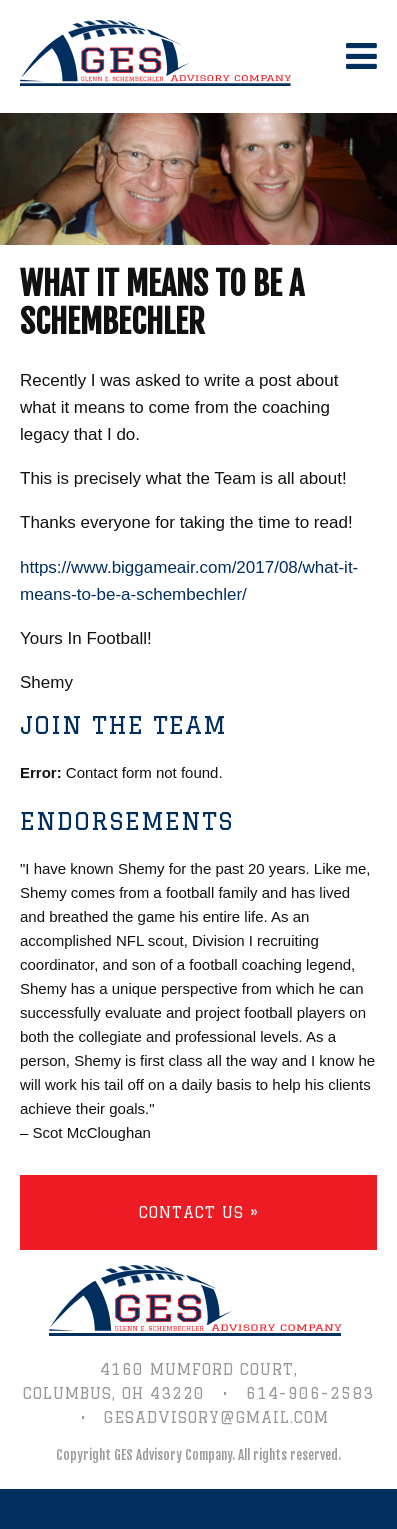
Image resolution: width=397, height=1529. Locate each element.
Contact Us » (199, 1212)
